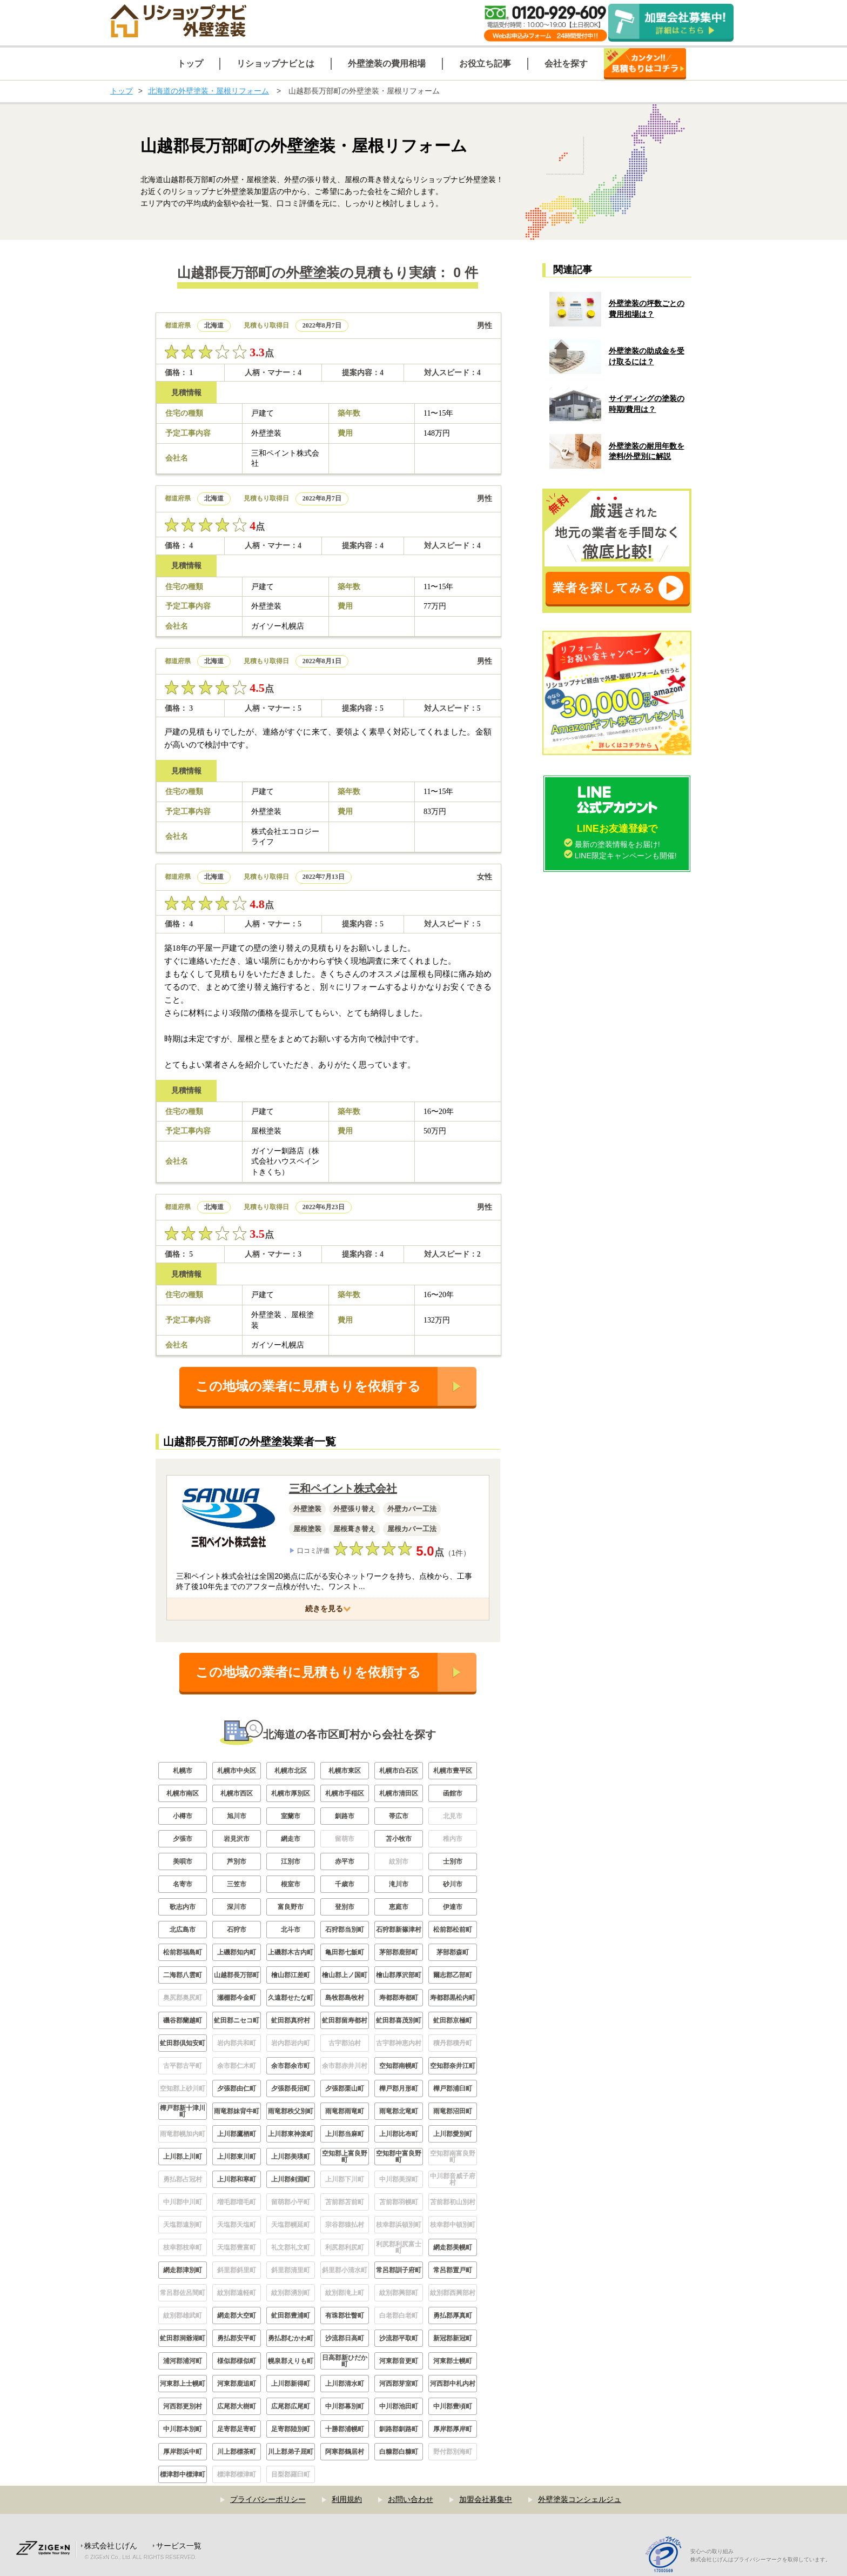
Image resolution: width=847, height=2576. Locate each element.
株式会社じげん (110, 2545)
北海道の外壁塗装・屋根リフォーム (208, 90)
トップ (121, 90)
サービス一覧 (178, 2545)
